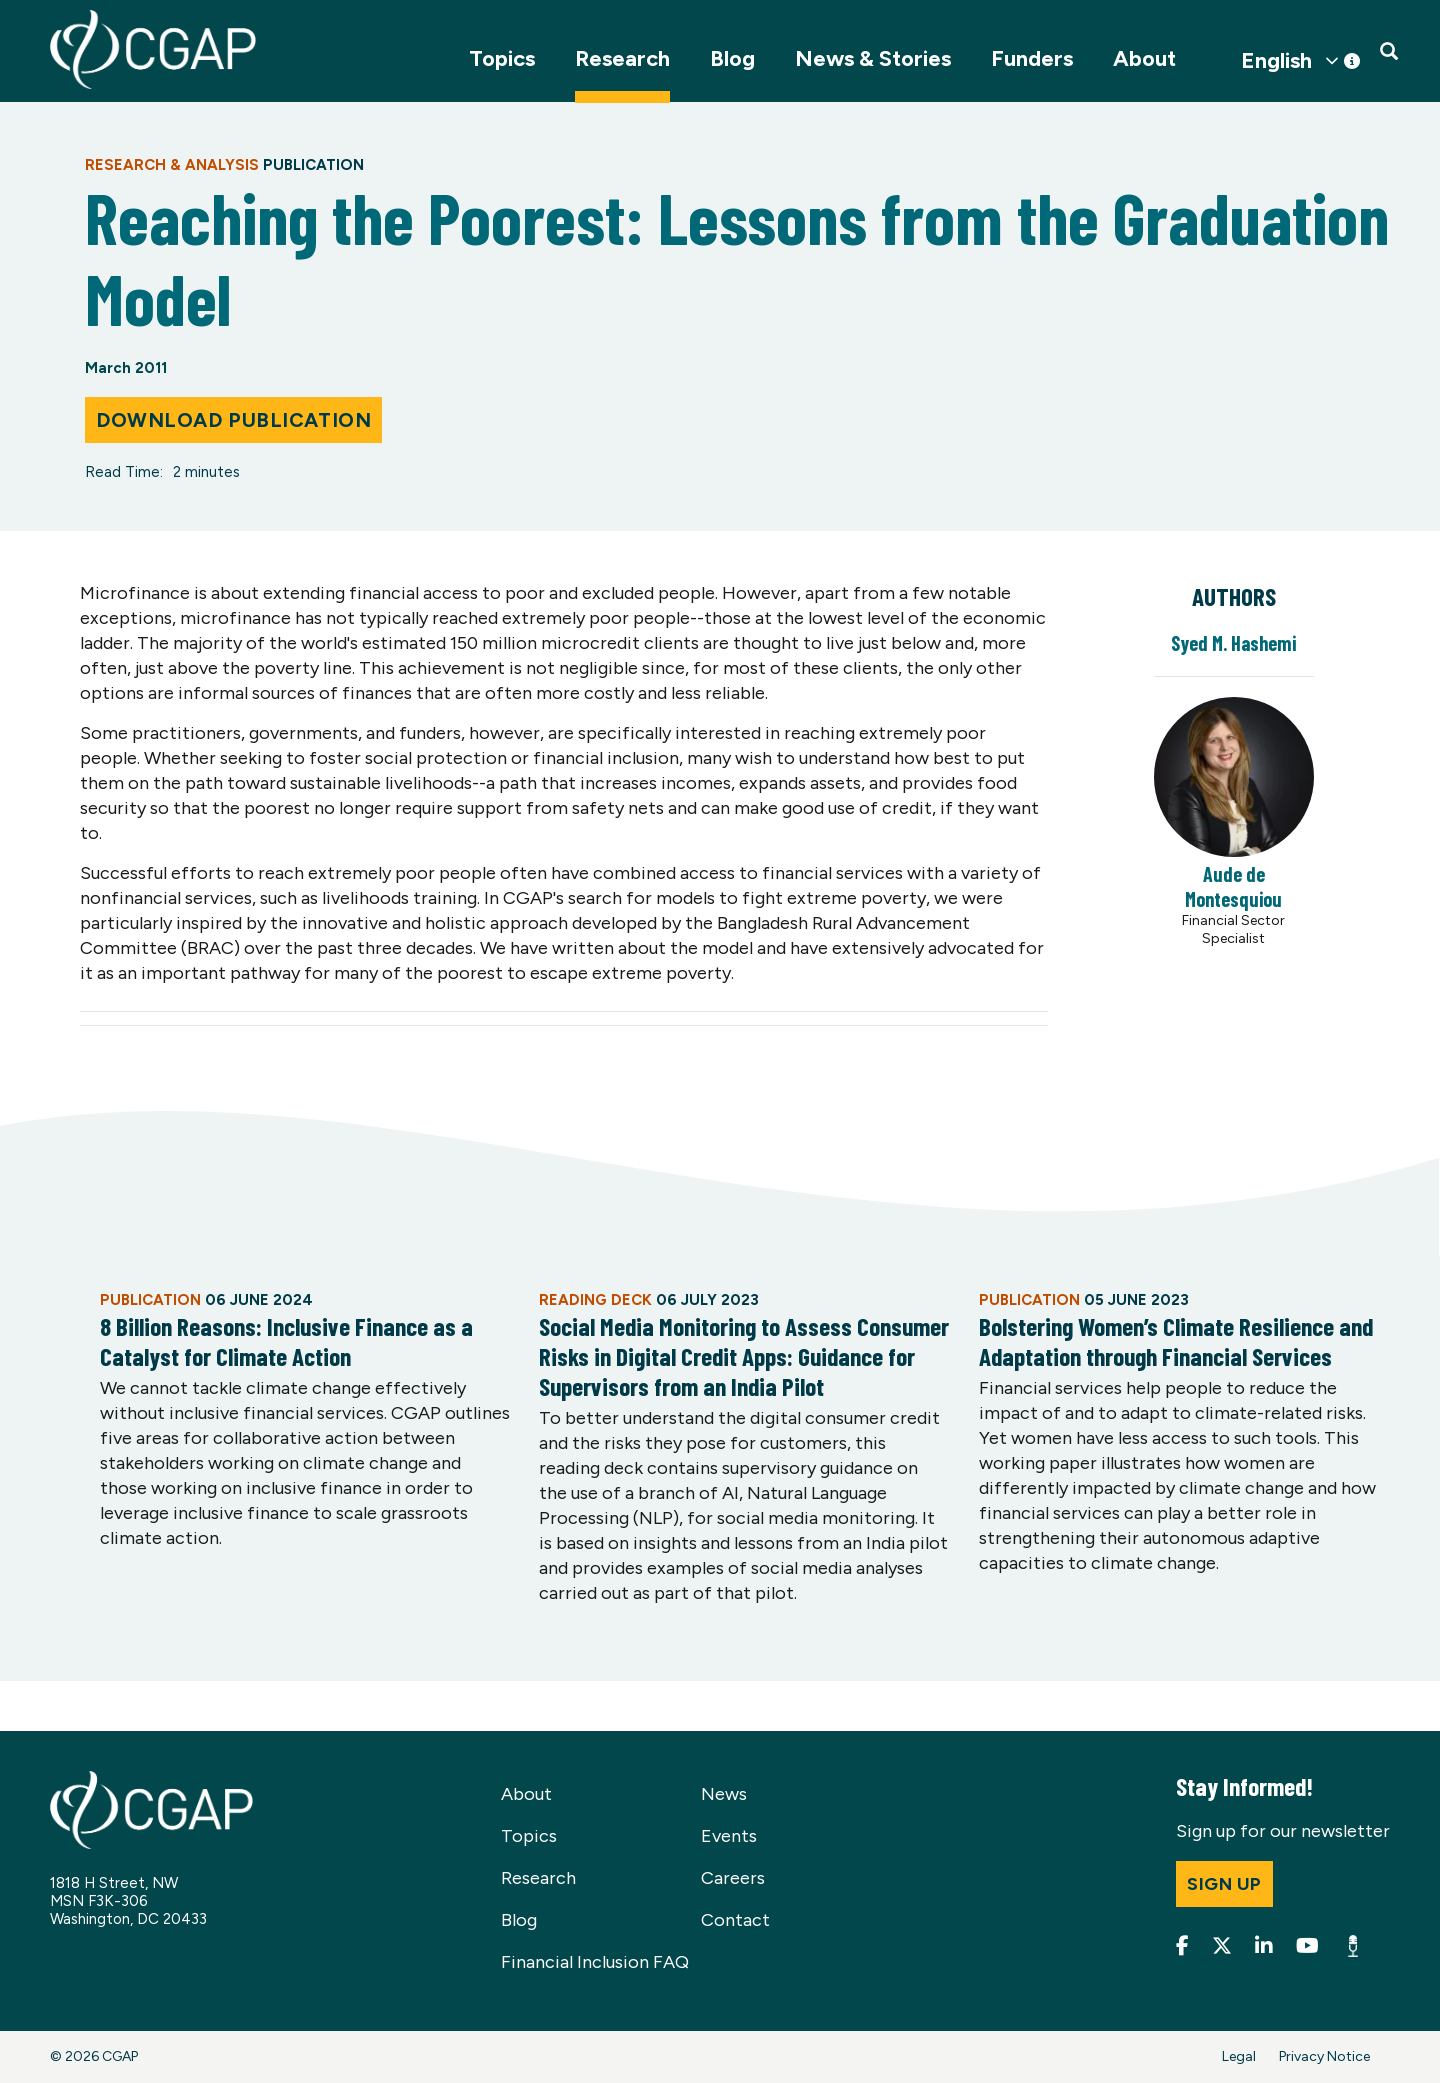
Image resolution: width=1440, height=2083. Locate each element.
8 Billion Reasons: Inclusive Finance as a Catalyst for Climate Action (286, 1341)
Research (622, 58)
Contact (735, 1920)
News (724, 1794)
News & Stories (873, 58)
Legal (1239, 2056)
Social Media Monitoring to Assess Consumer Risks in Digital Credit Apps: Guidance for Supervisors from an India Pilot (744, 1356)
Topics (502, 58)
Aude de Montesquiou (1233, 886)
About (1144, 58)
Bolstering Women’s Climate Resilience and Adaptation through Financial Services (1176, 1341)
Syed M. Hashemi (1233, 643)
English (1276, 61)
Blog (732, 58)
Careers (733, 1878)
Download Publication (233, 420)
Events (729, 1836)
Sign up (1224, 1884)
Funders (1032, 58)
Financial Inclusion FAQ (595, 1962)
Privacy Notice (1324, 2056)
